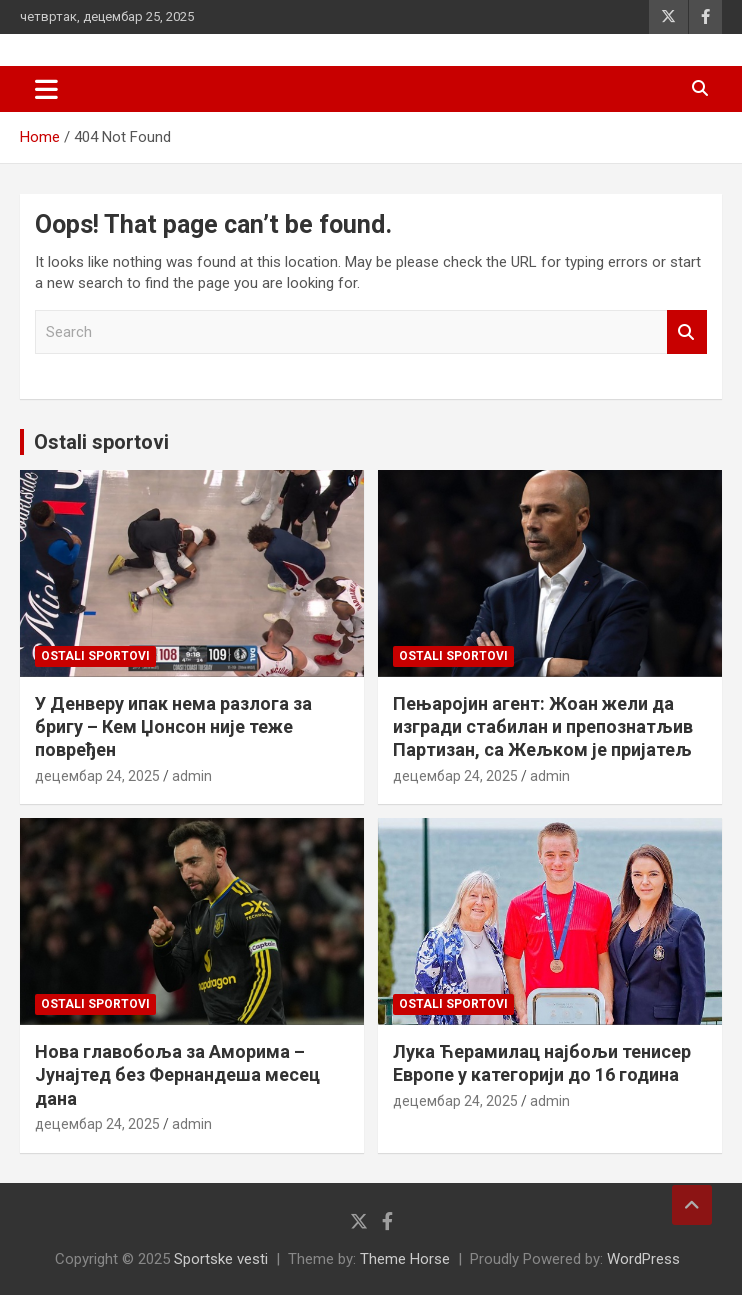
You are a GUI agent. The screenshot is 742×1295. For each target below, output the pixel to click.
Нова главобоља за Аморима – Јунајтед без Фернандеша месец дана (177, 1075)
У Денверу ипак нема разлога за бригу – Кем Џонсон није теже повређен (173, 727)
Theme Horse (405, 1259)
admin (192, 776)
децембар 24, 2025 (97, 776)
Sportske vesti (221, 1259)
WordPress (643, 1259)
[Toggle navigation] (46, 89)
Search (687, 332)
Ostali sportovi (101, 442)
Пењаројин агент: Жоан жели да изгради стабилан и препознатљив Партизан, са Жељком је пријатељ (543, 727)
